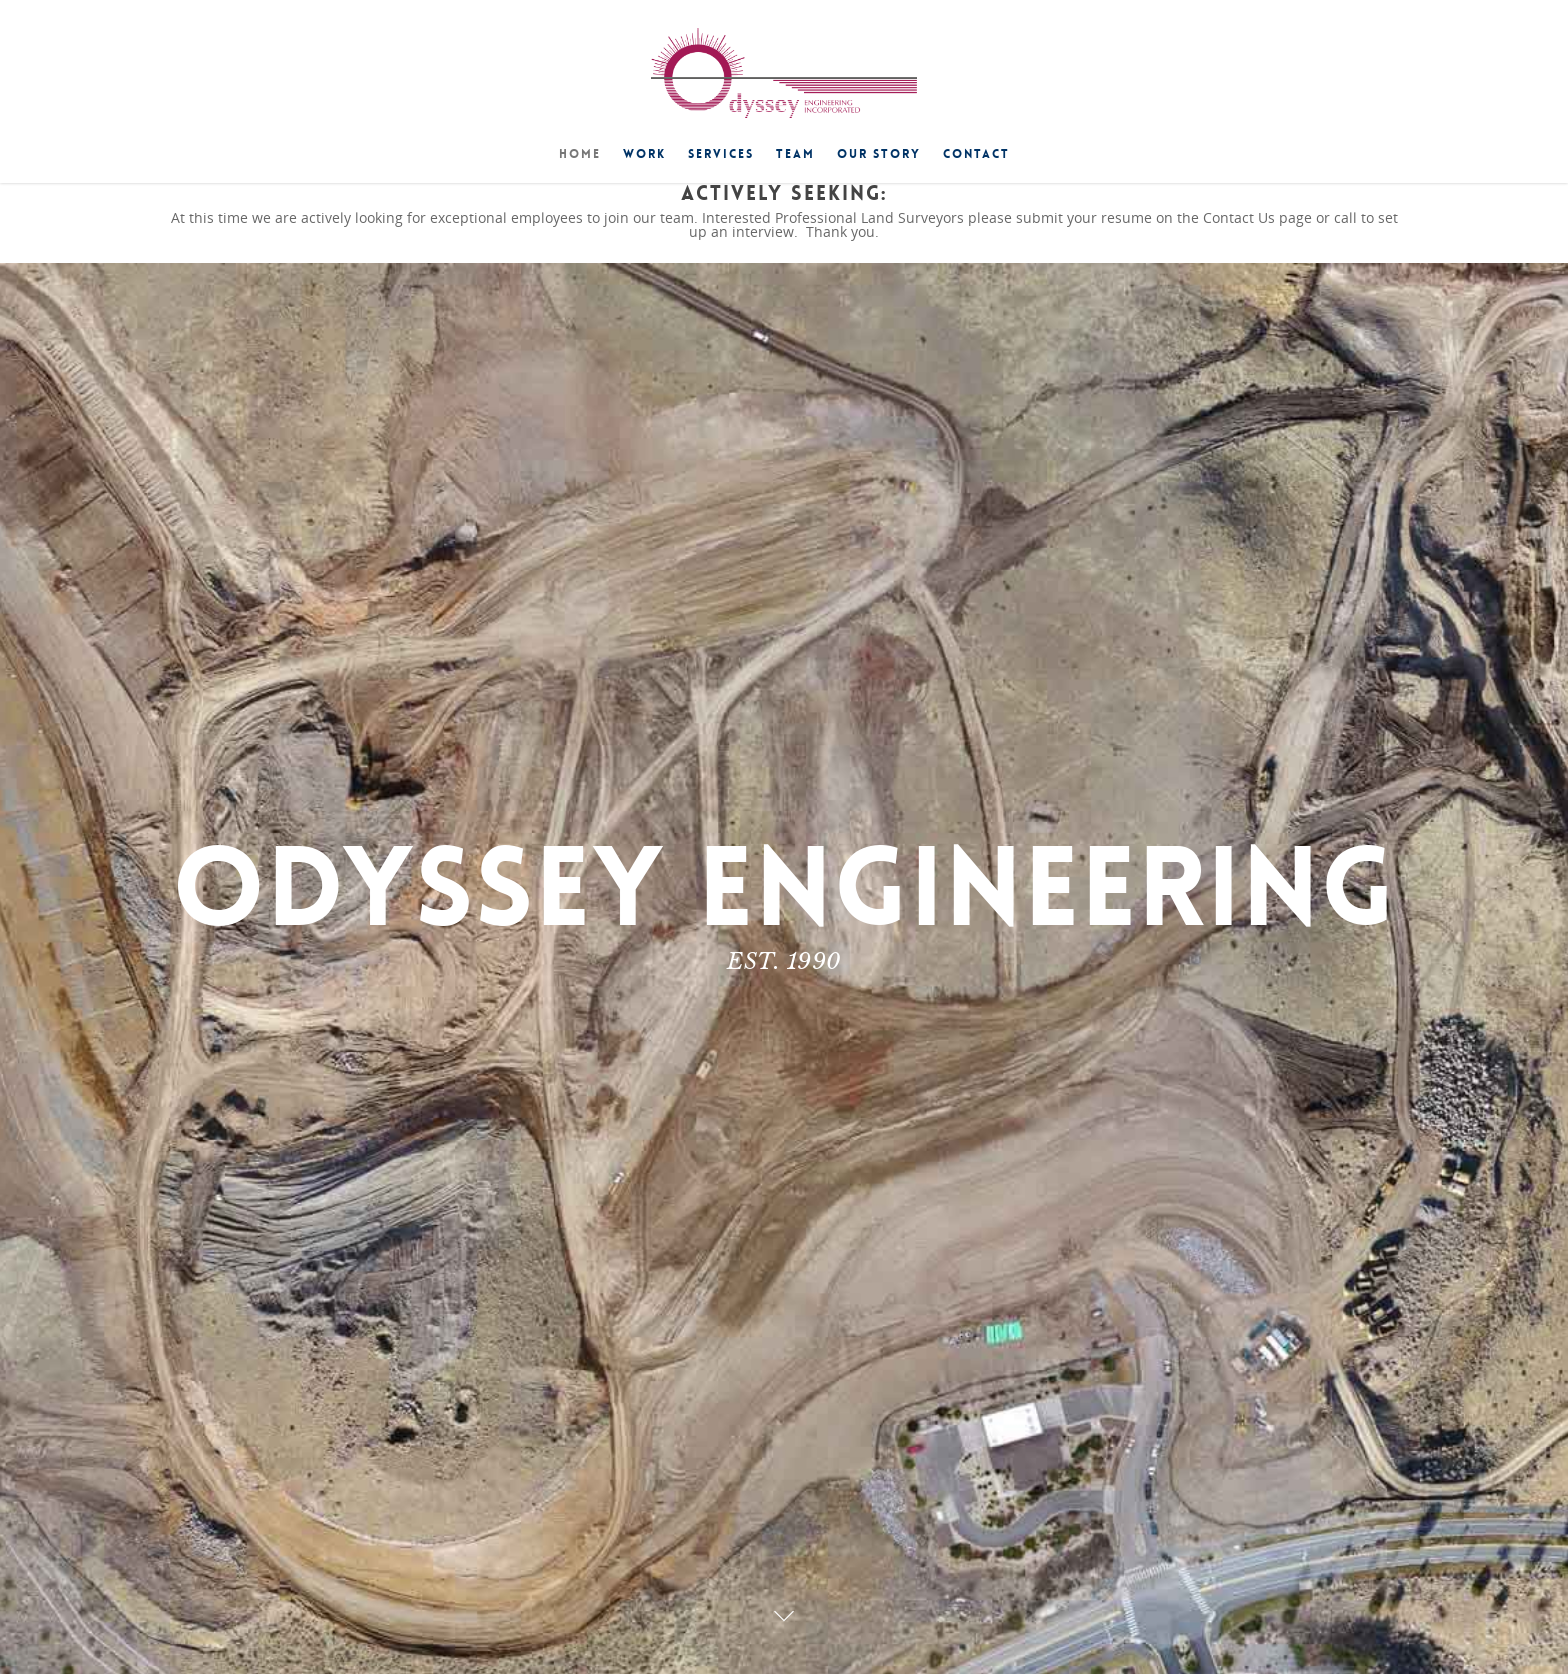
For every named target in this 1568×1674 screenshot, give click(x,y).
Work (644, 154)
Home (580, 154)
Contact (976, 154)
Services (721, 154)
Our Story (879, 154)
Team (795, 154)
